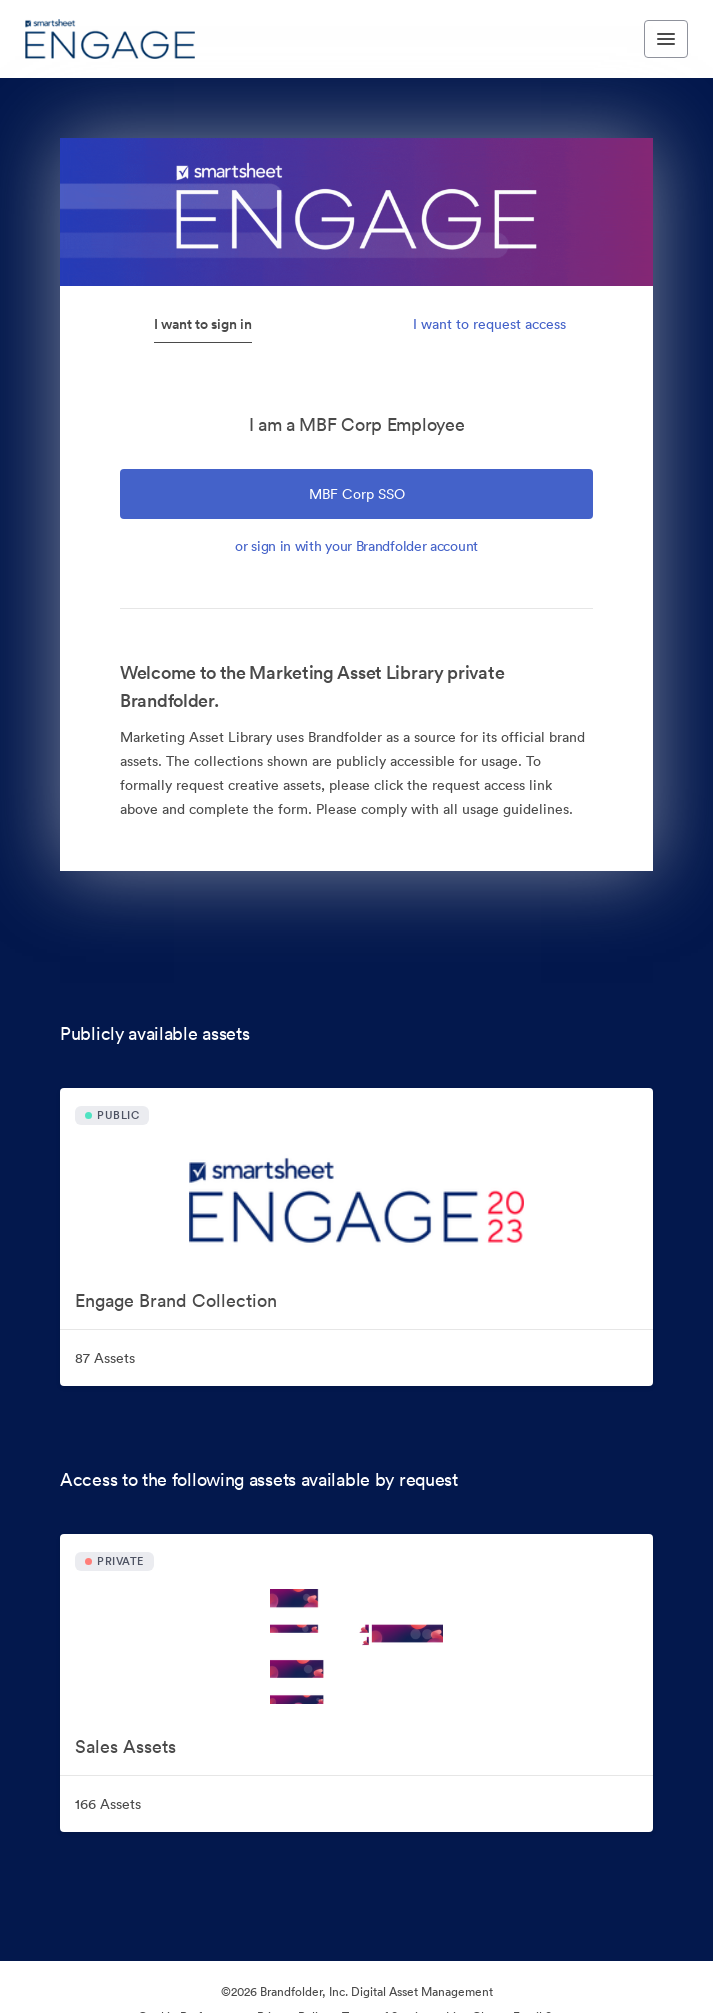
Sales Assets (125, 1746)
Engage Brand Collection (176, 1300)
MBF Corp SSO (357, 494)
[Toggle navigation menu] (666, 39)
